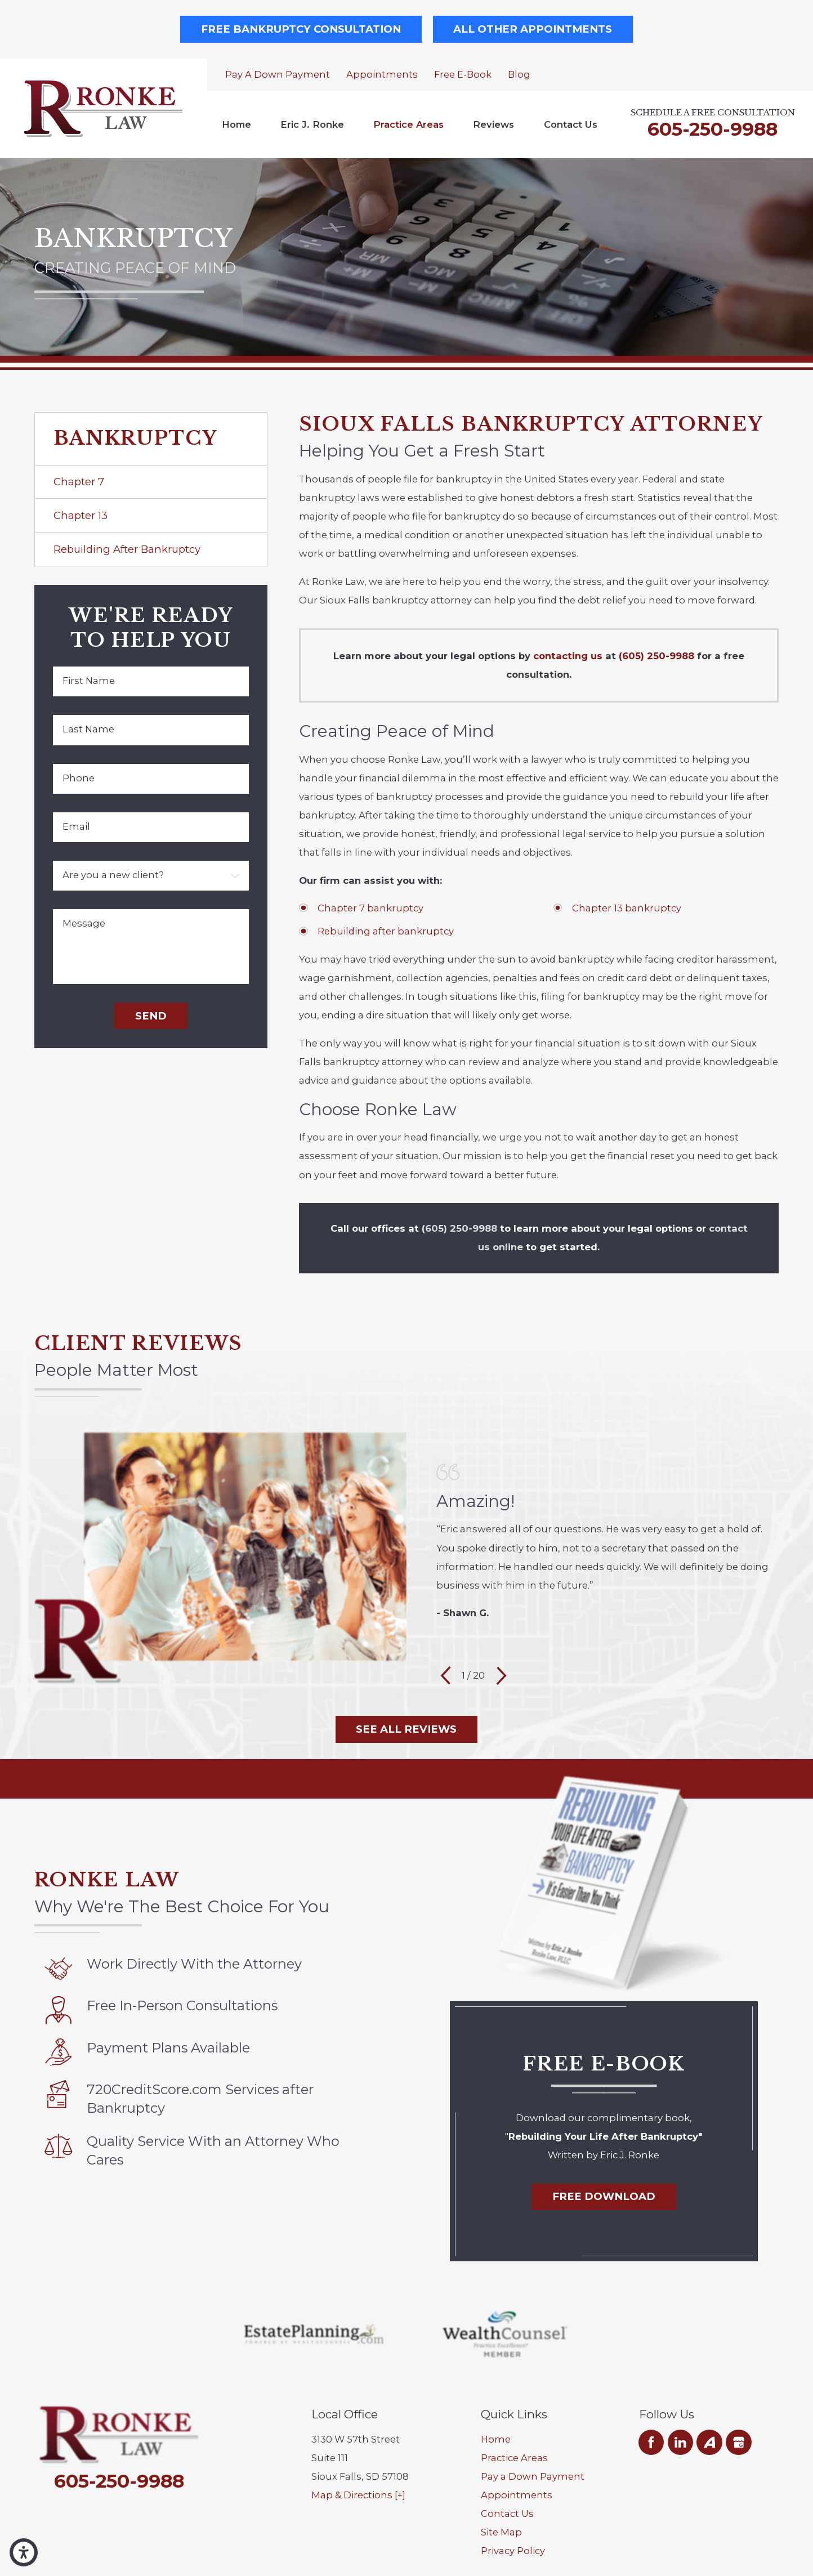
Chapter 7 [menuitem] (78, 481)
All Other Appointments (532, 29)
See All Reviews (406, 1729)
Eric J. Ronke (312, 124)
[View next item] (501, 1675)
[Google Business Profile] (738, 2442)
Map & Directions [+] (358, 2495)
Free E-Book (463, 74)
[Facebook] (651, 2442)
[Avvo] (709, 2442)
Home (236, 124)
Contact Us (570, 124)
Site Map (501, 2532)
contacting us (567, 655)
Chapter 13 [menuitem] (80, 515)
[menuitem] (236, 124)
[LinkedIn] (680, 2442)
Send (151, 1015)
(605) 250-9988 (656, 655)
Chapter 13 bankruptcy (626, 908)
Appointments (382, 74)
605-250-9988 (712, 129)
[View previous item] (445, 1675)
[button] (24, 2552)
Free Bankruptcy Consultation (301, 29)
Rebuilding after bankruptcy (386, 931)
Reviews (493, 124)
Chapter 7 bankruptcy (370, 908)
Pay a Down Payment (277, 74)
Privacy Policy (513, 2550)
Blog (519, 74)
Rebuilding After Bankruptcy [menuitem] (126, 549)
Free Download (603, 2196)
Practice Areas (408, 124)
